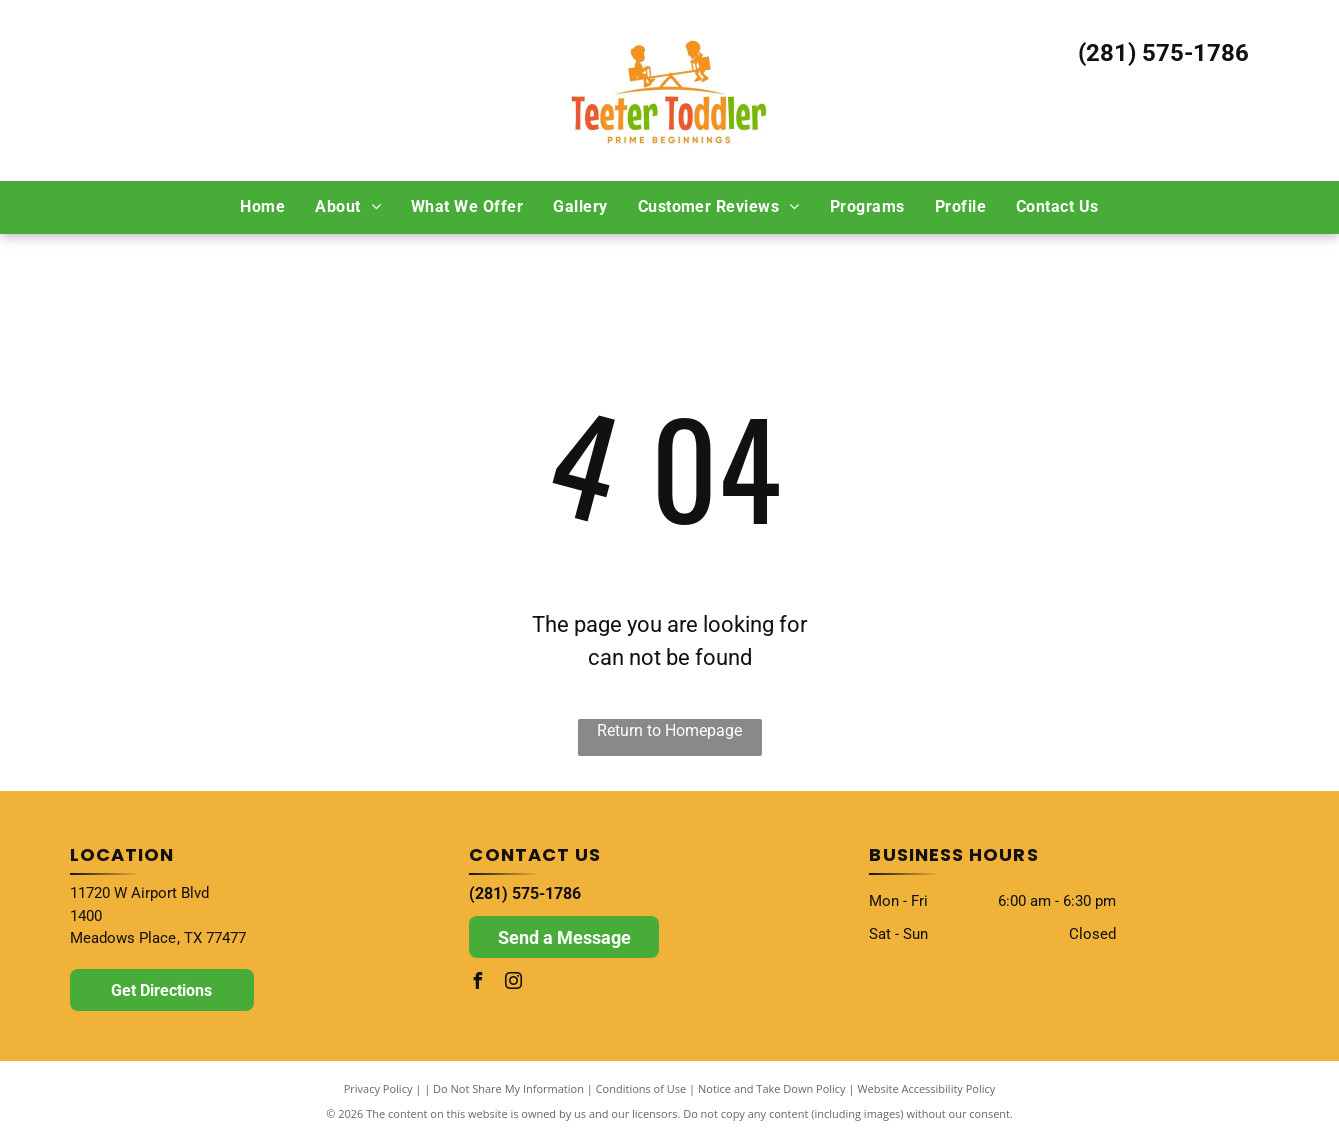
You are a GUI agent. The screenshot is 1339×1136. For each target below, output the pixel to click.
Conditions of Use (641, 1088)
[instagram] (513, 983)
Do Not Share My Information (508, 1088)
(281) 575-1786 (1163, 53)
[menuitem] (262, 207)
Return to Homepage (669, 730)
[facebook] (477, 983)
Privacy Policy (378, 1088)
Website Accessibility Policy (926, 1088)
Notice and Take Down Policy (772, 1088)
